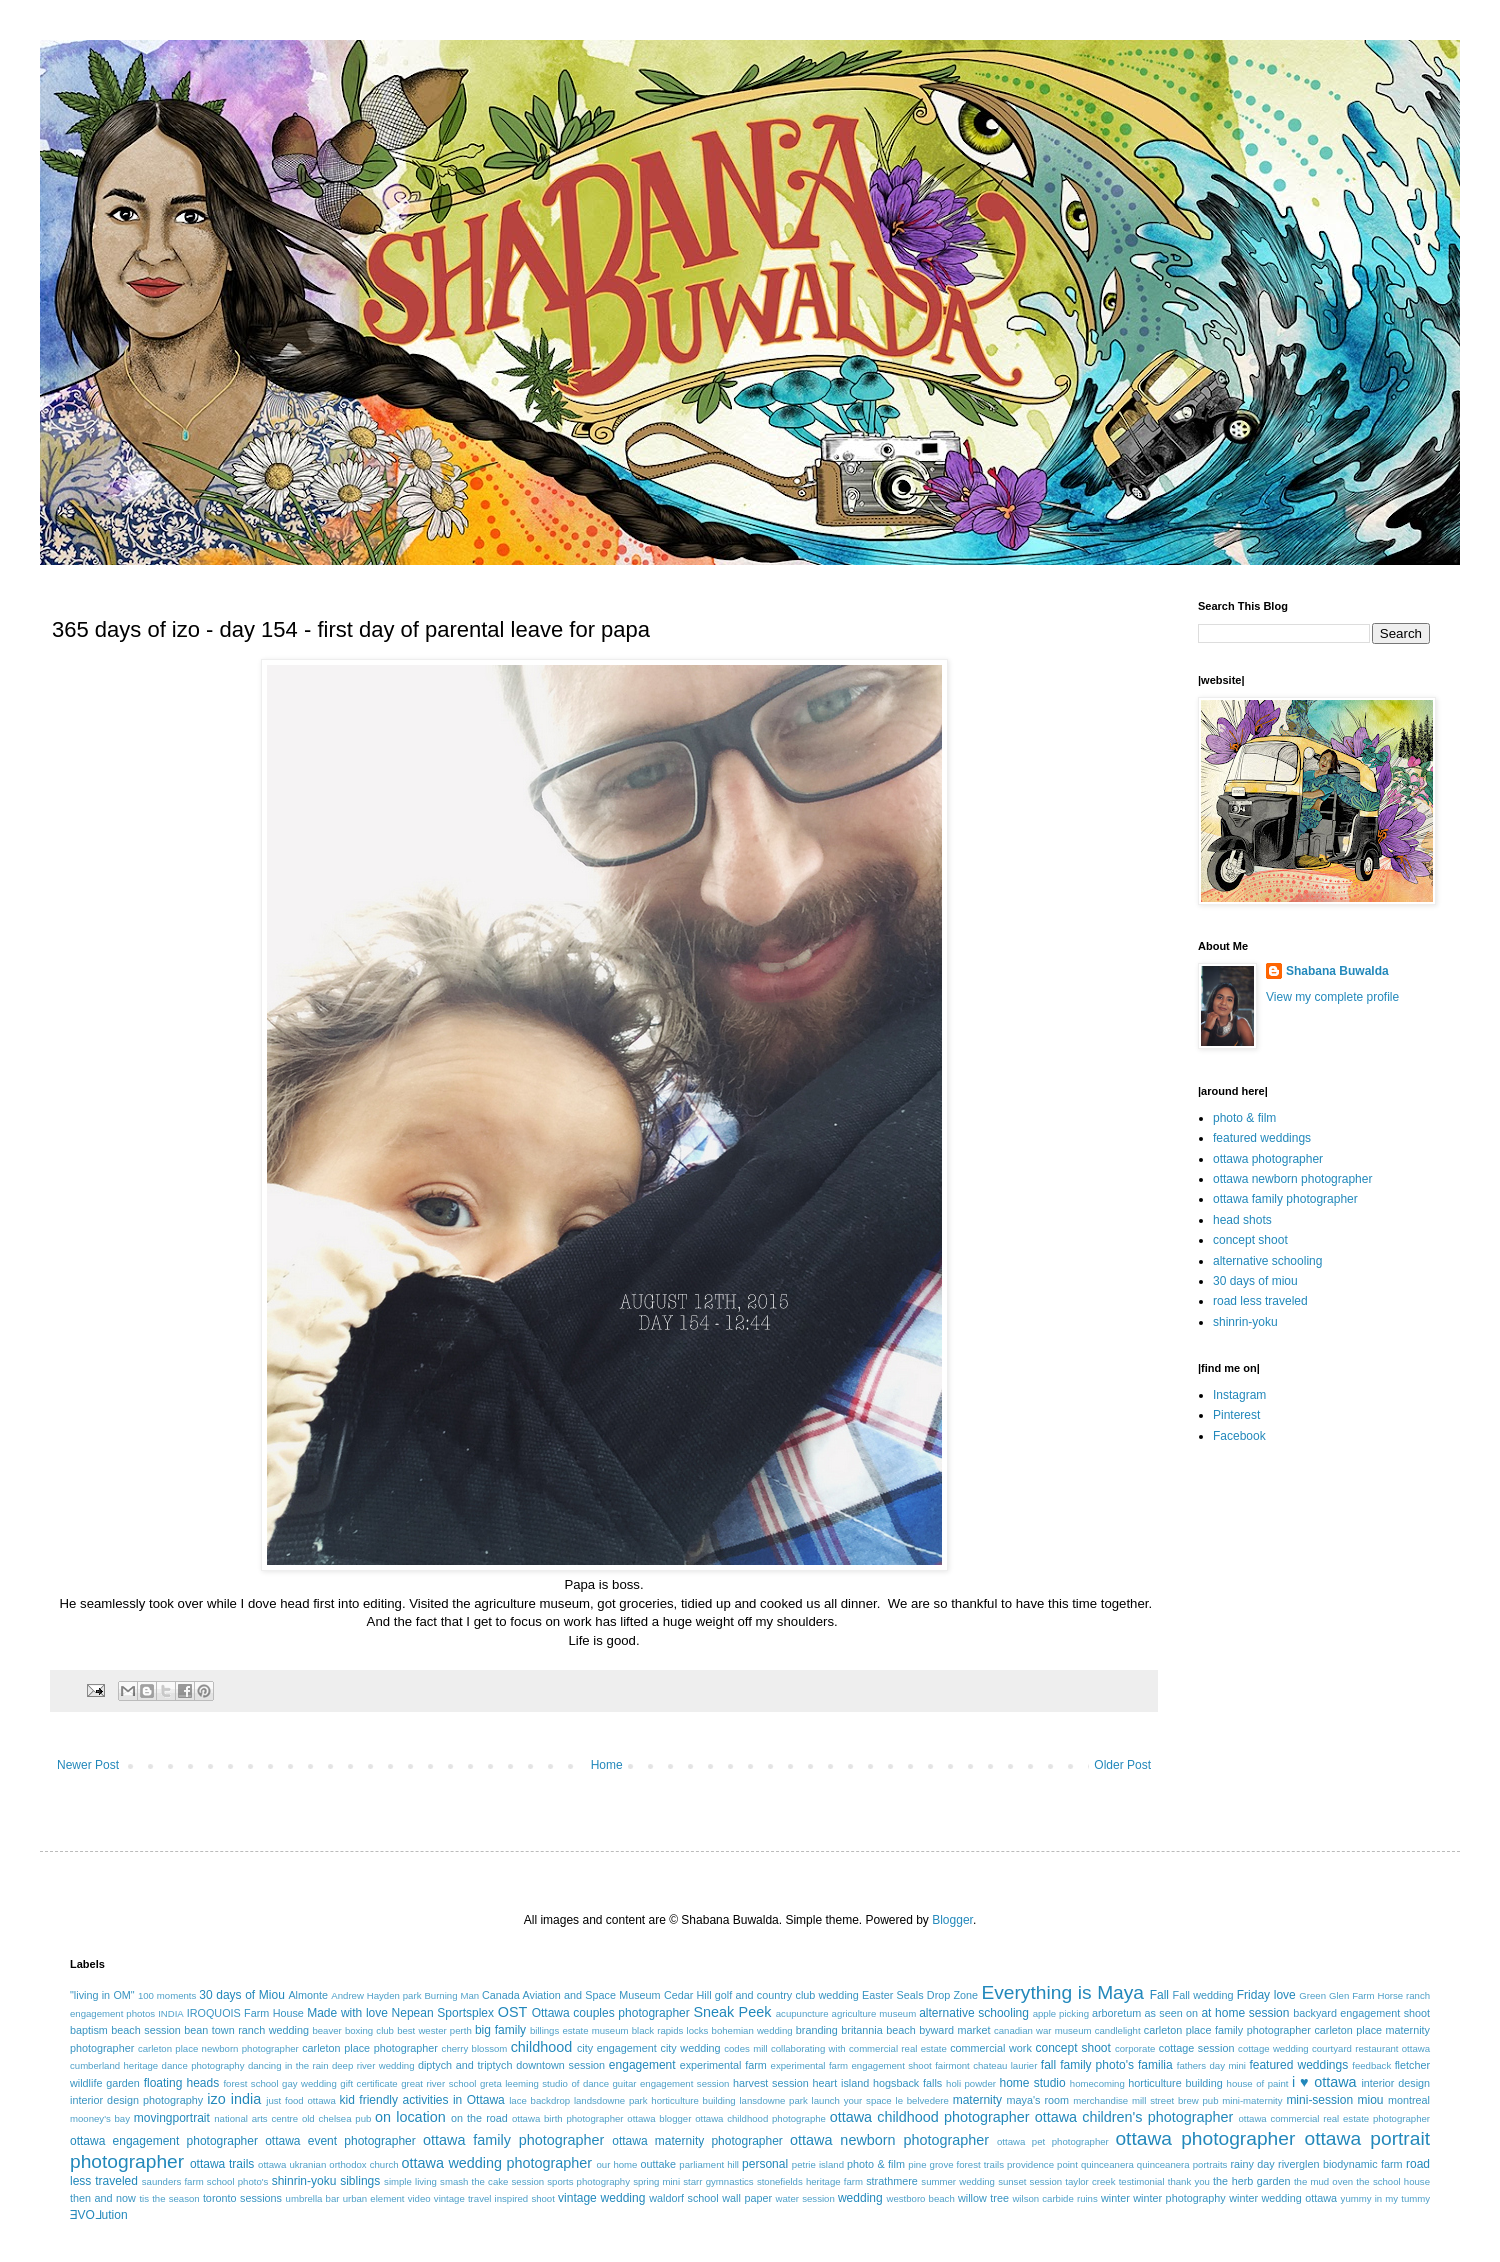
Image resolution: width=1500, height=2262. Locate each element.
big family (500, 2030)
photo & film (1244, 1118)
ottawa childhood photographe (760, 2118)
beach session (146, 2030)
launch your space (852, 2100)
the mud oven (1323, 2181)
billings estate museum (579, 2030)
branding (817, 2030)
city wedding (690, 2048)
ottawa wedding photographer (497, 2163)
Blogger (952, 1920)
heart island (841, 2083)
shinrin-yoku (1245, 1322)
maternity (977, 2100)
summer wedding (958, 2181)
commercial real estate (898, 2048)
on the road (479, 2118)
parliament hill (709, 2164)
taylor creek (1090, 2181)
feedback (1371, 2065)
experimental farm (723, 2065)
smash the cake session (492, 2181)
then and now (103, 2198)
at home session (1245, 2013)
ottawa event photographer (340, 2141)
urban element (374, 2198)
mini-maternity (1252, 2100)
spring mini (656, 2181)
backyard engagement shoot (1361, 2013)
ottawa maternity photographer (697, 2141)
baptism (89, 2030)
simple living (410, 2181)
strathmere (892, 2181)
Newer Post (88, 1765)
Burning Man (451, 1995)
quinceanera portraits (1182, 2164)
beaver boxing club (353, 2030)
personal (765, 2164)
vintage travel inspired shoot (494, 2198)
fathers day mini (1211, 2065)
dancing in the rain (288, 2065)
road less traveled (1260, 1301)
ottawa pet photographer (1053, 2141)
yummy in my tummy (1386, 2198)
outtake (658, 2164)
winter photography (1179, 2198)
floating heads (182, 2083)
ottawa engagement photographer (164, 2141)
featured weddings (1262, 1138)
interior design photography (136, 2100)
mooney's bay (100, 2118)
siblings (360, 2181)
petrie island (818, 2164)
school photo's (238, 2181)
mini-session (1319, 2100)
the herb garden (1251, 2181)
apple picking (1061, 2013)
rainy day (1252, 2164)
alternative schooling (1267, 1261)
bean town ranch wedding (246, 2030)
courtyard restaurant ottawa (1371, 2048)
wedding (860, 2198)
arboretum (1116, 2013)
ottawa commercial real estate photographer (1334, 2118)
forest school (250, 2083)
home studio (1032, 2083)
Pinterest (1236, 1415)
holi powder (971, 2083)
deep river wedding (373, 2065)
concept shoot (1250, 1240)
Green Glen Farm (1336, 1995)
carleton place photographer (370, 2048)
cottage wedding (1273, 2048)
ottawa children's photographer (1134, 2117)
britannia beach (878, 2030)
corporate (1135, 2048)
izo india (234, 2099)
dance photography (203, 2065)
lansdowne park (773, 2100)
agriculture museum (874, 2013)
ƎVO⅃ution (99, 2215)
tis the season (169, 2198)
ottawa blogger (659, 2118)
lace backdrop (539, 2100)
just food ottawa (300, 2100)
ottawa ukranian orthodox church (328, 2164)
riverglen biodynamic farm (1340, 2164)
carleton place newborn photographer (218, 2048)
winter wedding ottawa (1283, 2198)
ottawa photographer (1268, 1159)
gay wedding (309, 2083)
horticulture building (1175, 2083)
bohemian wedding (752, 2030)
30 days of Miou (242, 1995)
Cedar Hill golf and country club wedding (761, 1995)
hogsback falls (907, 2083)
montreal (1409, 2100)
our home (616, 2164)
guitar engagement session (671, 2083)
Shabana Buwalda (1337, 971)
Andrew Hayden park (376, 1995)
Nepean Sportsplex (443, 2013)
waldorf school (684, 2198)
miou (1371, 2100)
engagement (642, 2065)
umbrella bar (313, 2198)
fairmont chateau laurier (986, 2065)
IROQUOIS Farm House (245, 2013)
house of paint (1258, 2083)
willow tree (983, 2198)
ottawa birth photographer (568, 2118)
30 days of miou (1255, 1281)
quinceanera (1107, 2164)
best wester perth (434, 2030)
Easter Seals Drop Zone (920, 1995)
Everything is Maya (1062, 1992)
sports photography (588, 2181)
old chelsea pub (336, 2118)
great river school (438, 2083)
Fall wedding (1203, 1995)
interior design (1395, 2083)
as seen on (1172, 2013)
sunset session (1030, 2181)
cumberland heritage (114, 2065)
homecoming (1097, 2083)
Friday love (1266, 1995)
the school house (1393, 2181)
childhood (542, 2047)
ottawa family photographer (1285, 1199)
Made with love (347, 2013)
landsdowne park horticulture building (655, 2100)
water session (805, 2198)
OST (513, 2012)
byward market (954, 2030)
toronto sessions (242, 2198)
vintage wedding (601, 2198)
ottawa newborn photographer (1292, 1179)
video (419, 2198)
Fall (1159, 1995)
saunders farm (173, 2181)
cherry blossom (475, 2048)
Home (607, 1765)
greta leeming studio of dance (544, 2083)
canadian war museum (1043, 2030)
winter (1115, 2198)
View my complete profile (1332, 997)
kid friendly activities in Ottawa (422, 2100)
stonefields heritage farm (810, 2181)
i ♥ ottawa (1324, 2082)
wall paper (747, 2198)
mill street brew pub (1175, 2100)
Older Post (1122, 1765)
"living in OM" (102, 1995)
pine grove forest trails (956, 2164)
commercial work (991, 2048)
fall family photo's (1087, 2065)
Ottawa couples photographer (611, 2013)
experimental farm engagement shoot (851, 2065)
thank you (1189, 2181)
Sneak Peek (732, 2012)
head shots (1242, 1220)
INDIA (171, 2013)
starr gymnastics (718, 2181)
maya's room (1038, 2100)
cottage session (1197, 2048)
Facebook (1239, 1436)
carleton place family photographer (1227, 2030)
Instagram (1239, 1395)
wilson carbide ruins (1054, 2198)
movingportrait (172, 2118)
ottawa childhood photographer (930, 2117)
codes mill (745, 2048)
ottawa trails (222, 2164)
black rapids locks (670, 2030)
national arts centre (256, 2118)
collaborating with (808, 2048)
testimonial (1142, 2181)
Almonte (308, 1995)
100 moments (167, 1995)
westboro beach (921, 2198)
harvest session (771, 2083)
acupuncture (802, 2013)
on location (410, 2117)
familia (1155, 2065)
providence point (1042, 2164)
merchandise (1100, 2100)
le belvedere (922, 2100)
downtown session (560, 2065)
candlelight (1118, 2030)
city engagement (617, 2048)
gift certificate (368, 2083)
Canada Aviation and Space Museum (571, 1995)
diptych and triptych (465, 2065)
